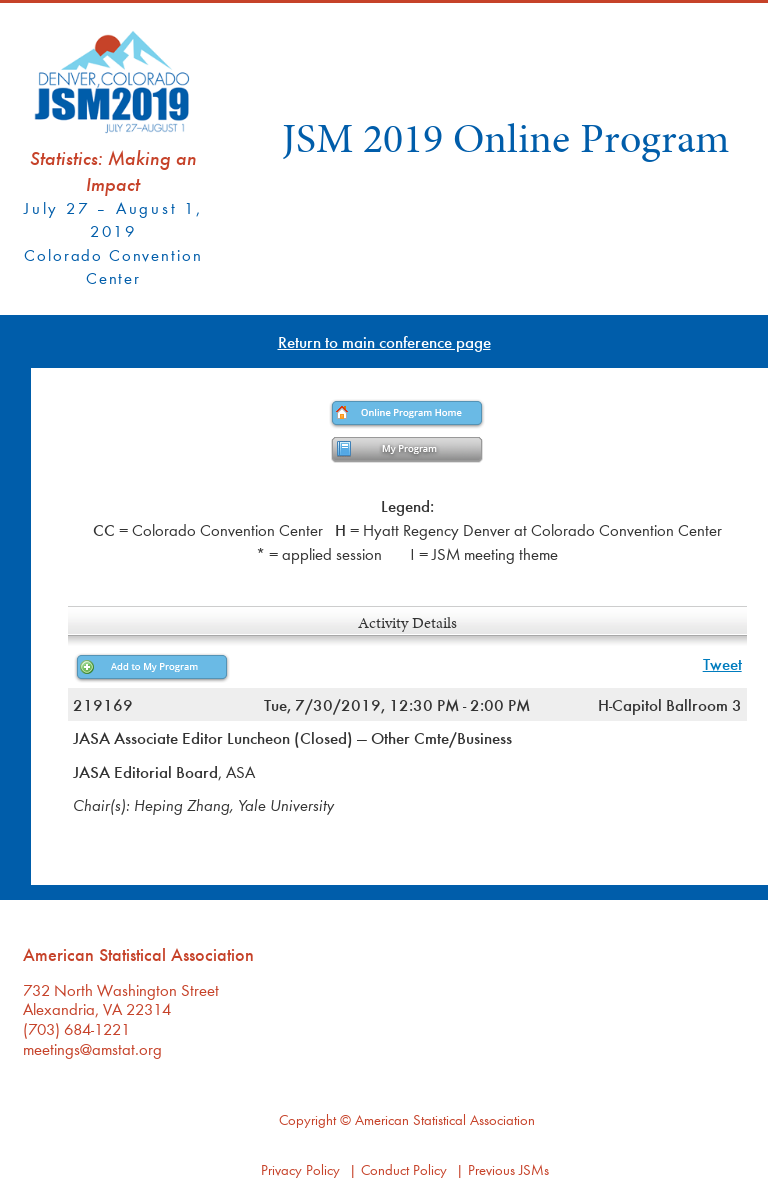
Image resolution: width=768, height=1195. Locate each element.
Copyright (307, 1119)
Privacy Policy (300, 1169)
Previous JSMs (508, 1169)
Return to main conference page (384, 341)
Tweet (722, 663)
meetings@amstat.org (92, 1048)
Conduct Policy (404, 1169)
